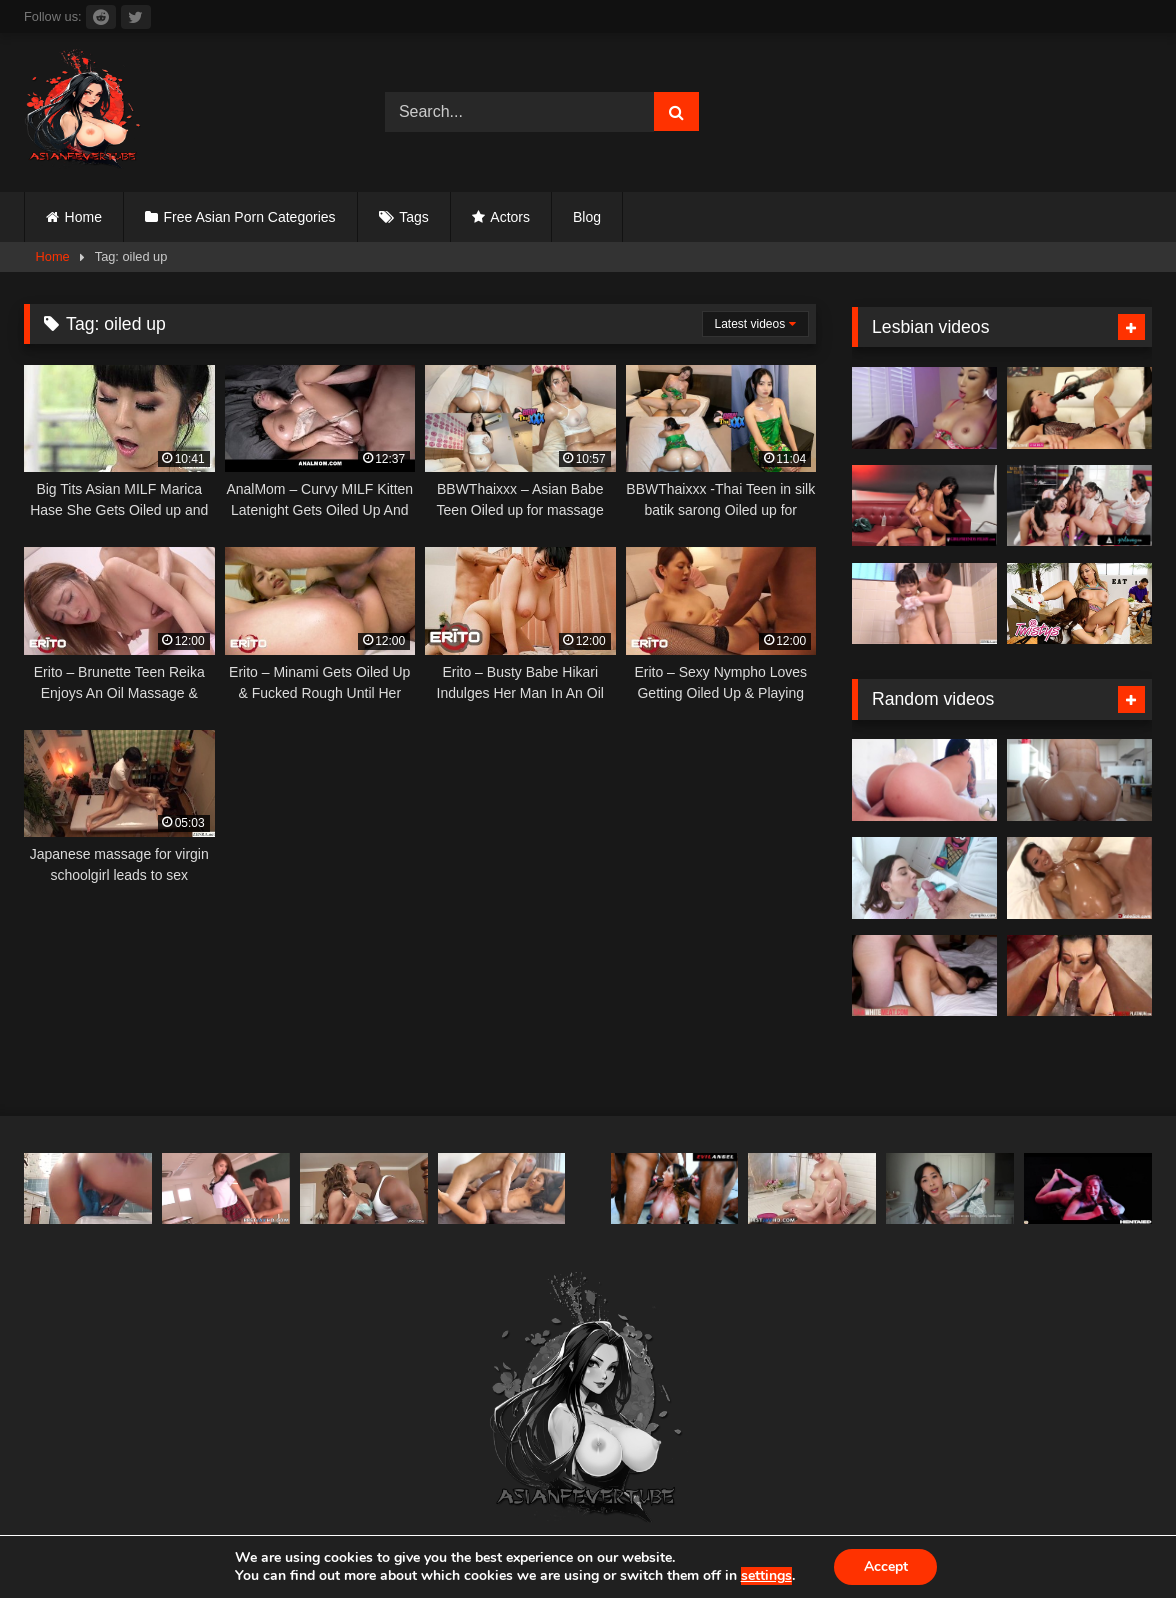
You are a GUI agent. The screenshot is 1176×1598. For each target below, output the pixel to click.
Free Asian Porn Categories (250, 217)
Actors (510, 217)
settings (765, 1576)
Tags (414, 217)
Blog (587, 217)
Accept (886, 1566)
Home (83, 217)
